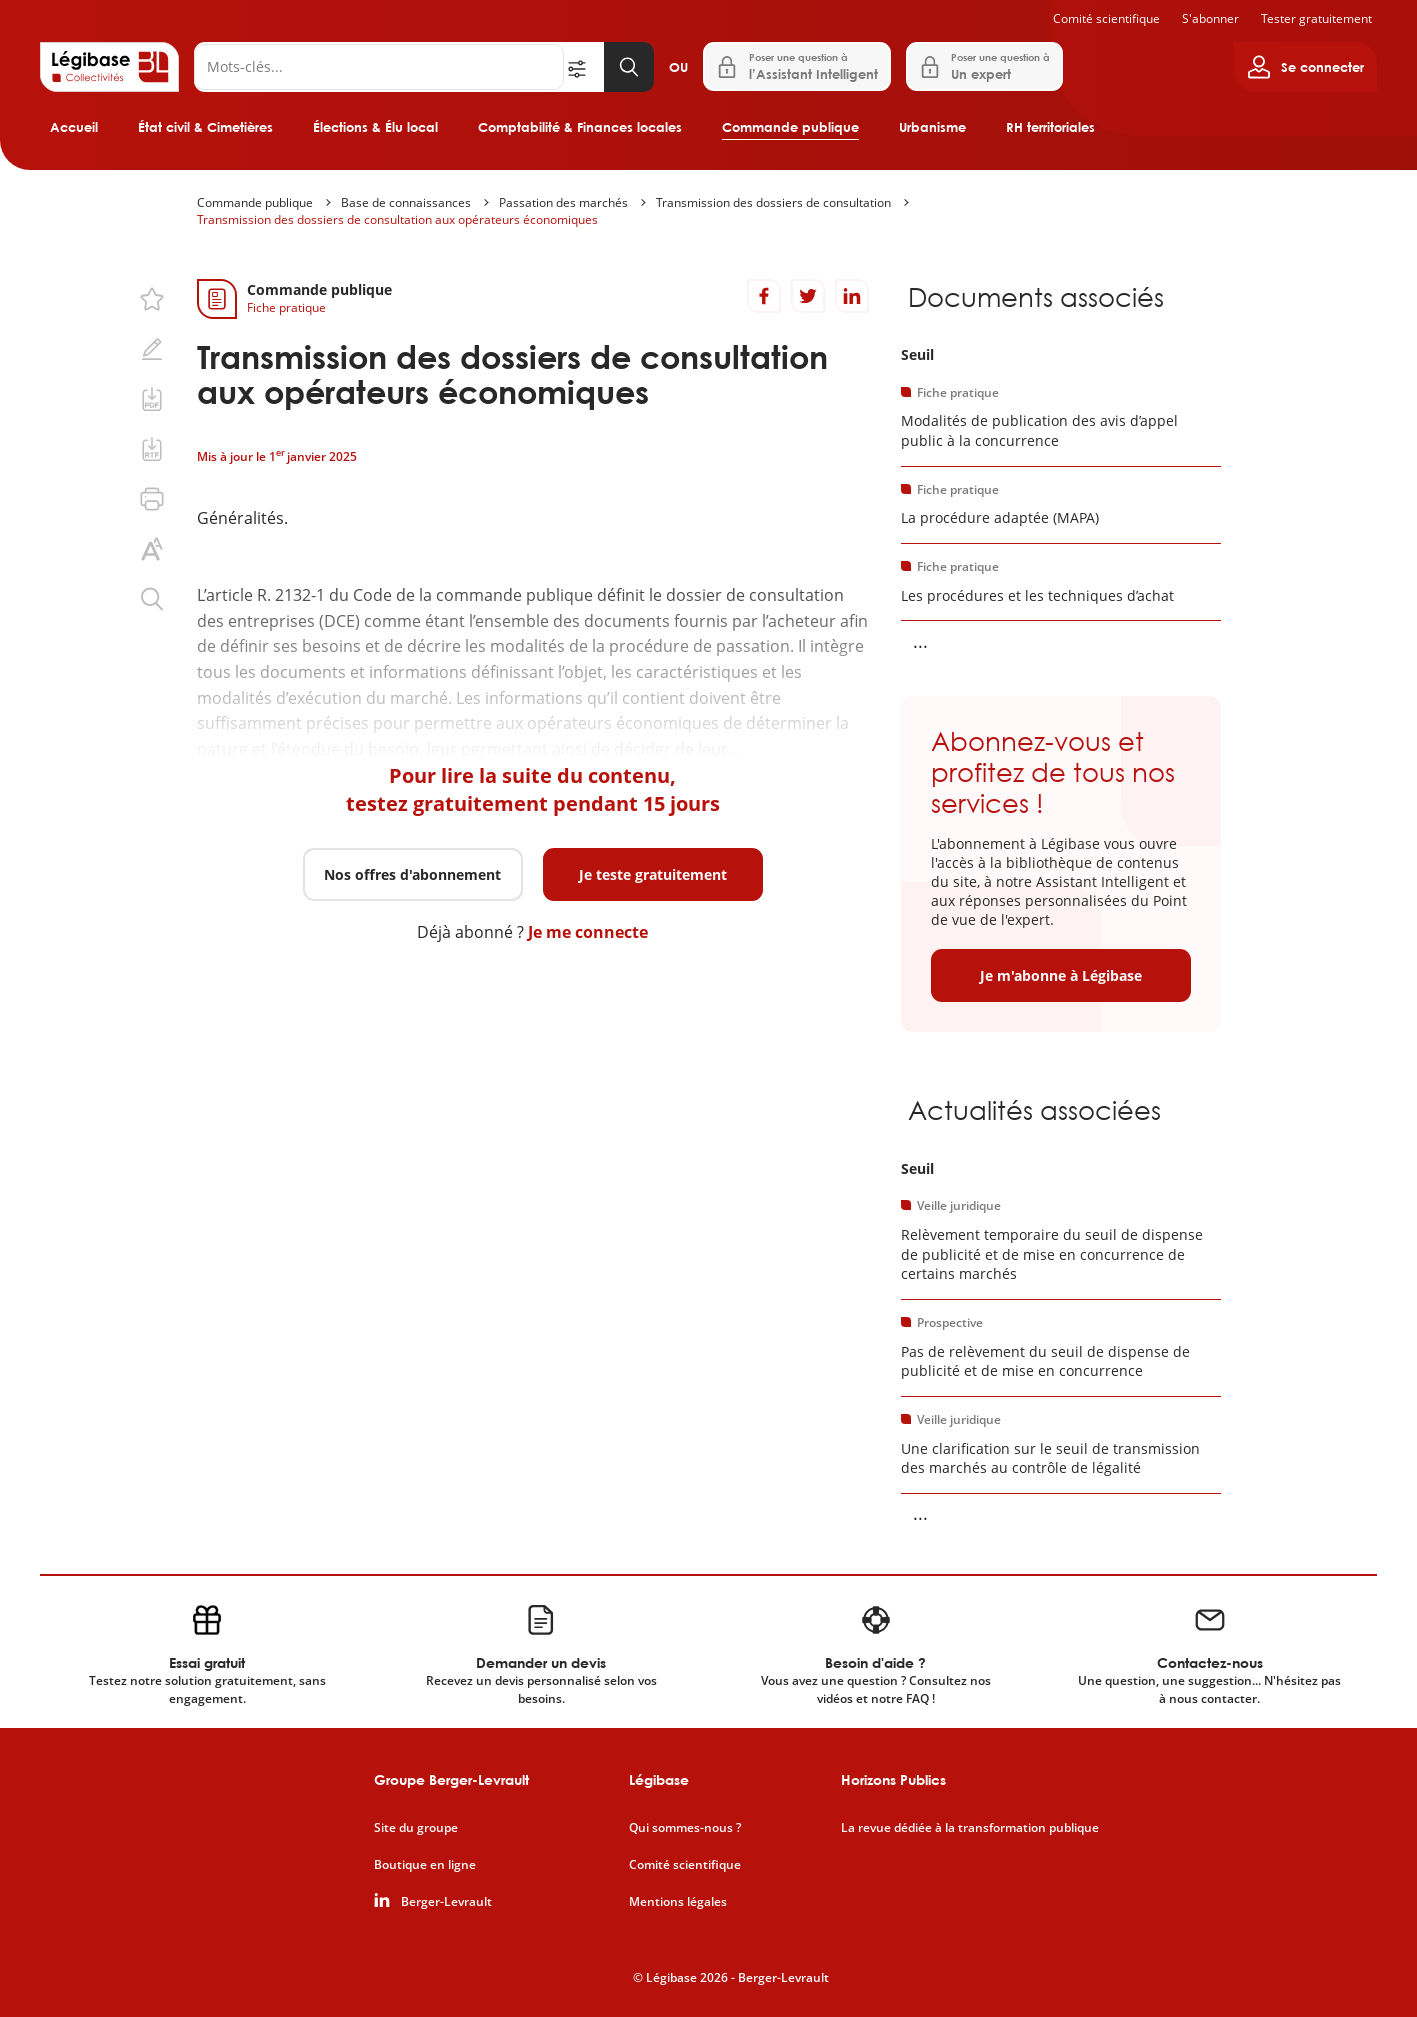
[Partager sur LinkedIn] (852, 296)
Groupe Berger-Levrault (451, 1779)
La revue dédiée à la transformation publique (970, 1828)
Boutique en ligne (425, 1865)
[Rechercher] (379, 67)
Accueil (74, 127)
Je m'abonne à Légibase (1061, 975)
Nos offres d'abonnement (412, 874)
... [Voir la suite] (920, 641)
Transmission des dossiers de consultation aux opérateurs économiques (397, 219)
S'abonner (1210, 18)
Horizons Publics (893, 1779)
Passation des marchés (563, 202)
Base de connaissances (406, 202)
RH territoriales (1050, 127)
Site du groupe (416, 1828)
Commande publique (790, 127)
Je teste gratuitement (653, 874)
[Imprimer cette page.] (152, 499)
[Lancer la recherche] (629, 67)
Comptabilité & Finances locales (580, 127)
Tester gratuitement (1316, 18)
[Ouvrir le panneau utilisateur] (1305, 67)
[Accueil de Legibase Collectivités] (109, 67)
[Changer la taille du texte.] (152, 549)
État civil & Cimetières (205, 127)
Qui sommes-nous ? (685, 1828)
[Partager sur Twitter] (808, 296)
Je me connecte (588, 932)
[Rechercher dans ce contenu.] (152, 599)
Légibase (659, 1779)
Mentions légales (678, 1902)
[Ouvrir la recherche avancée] (584, 67)
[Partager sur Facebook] (764, 296)
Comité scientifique (1106, 18)
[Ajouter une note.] (152, 349)
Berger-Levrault (446, 1902)
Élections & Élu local (375, 127)
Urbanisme (932, 127)
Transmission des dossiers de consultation (773, 202)
